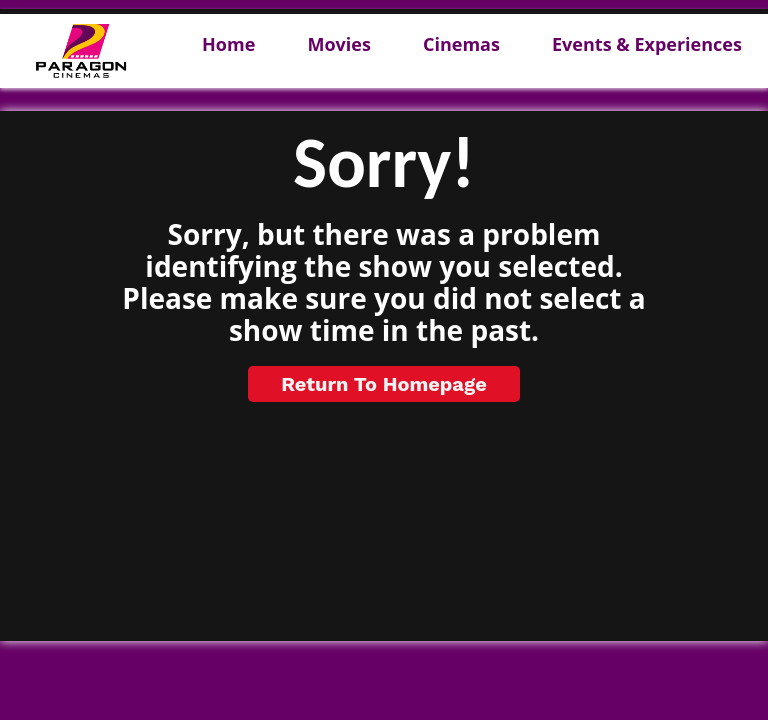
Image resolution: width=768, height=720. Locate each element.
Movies (338, 45)
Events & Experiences (647, 45)
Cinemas (461, 45)
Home (228, 45)
